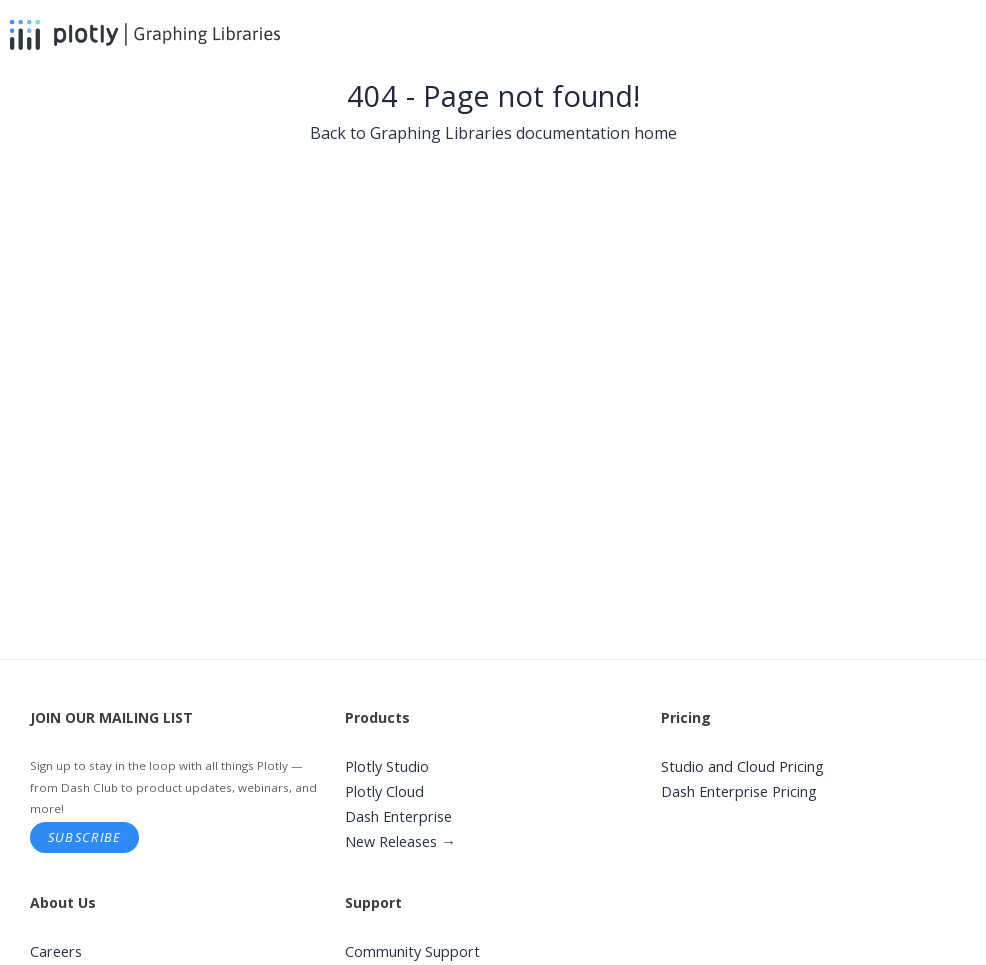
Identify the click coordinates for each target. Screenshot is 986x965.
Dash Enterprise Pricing (739, 791)
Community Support (412, 951)
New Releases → (400, 841)
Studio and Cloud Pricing (742, 766)
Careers (56, 951)
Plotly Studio (387, 766)
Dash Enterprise (398, 816)
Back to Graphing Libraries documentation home (493, 133)
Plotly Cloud (384, 791)
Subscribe (85, 837)
